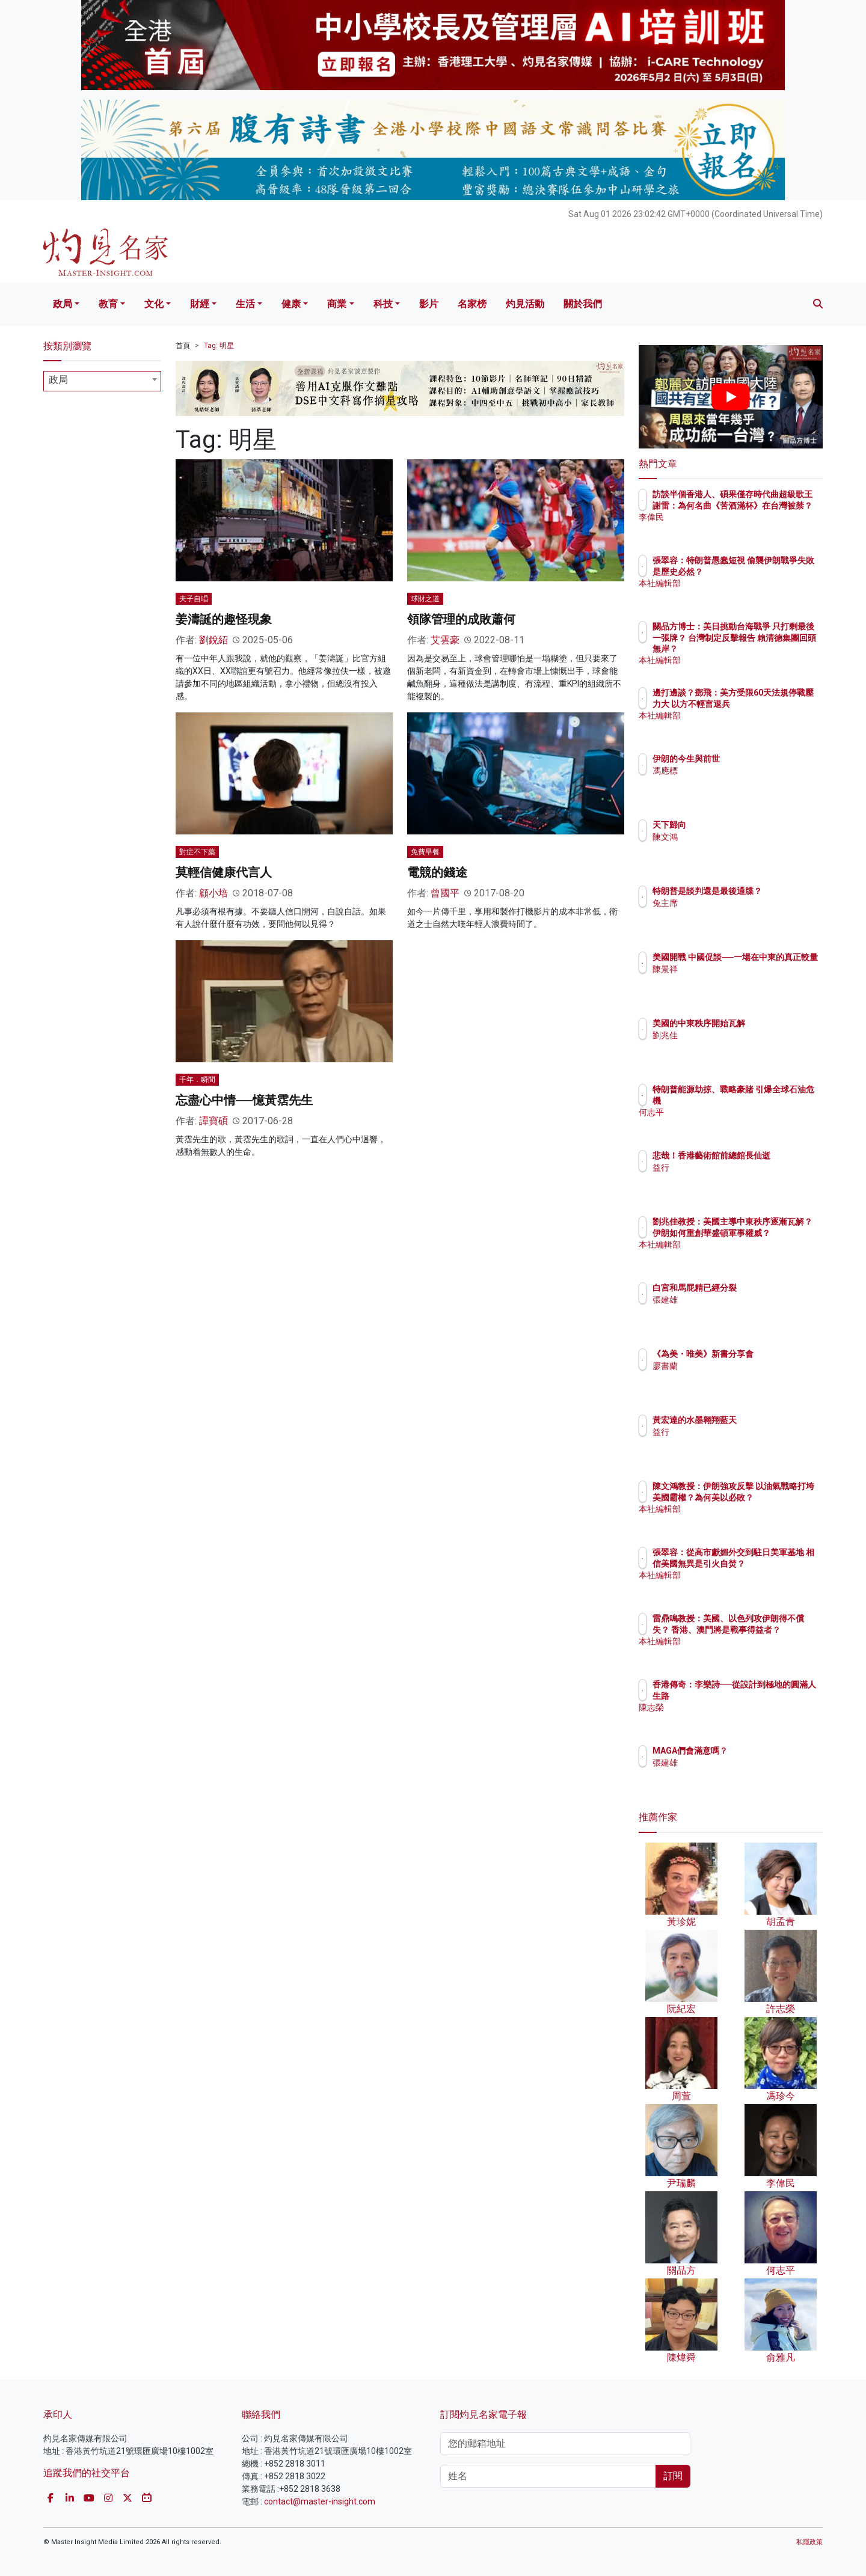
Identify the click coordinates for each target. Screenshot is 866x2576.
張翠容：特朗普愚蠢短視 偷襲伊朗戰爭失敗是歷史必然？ (769, 571)
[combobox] (102, 381)
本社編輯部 (744, 594)
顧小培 (213, 893)
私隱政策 (809, 2542)
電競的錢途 (437, 872)
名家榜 (472, 304)
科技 (383, 304)
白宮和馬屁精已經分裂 (765, 1288)
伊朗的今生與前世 (756, 758)
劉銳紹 (213, 640)
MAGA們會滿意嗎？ (760, 1750)
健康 (291, 304)
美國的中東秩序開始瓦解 (769, 1023)
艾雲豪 (445, 640)
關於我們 (583, 304)
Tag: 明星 (219, 345)
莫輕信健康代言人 (224, 872)
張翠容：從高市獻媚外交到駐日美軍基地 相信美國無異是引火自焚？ (770, 1563)
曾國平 (445, 893)
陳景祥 (735, 980)
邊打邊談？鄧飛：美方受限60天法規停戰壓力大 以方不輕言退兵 (769, 703)
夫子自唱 (193, 599)
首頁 (183, 345)
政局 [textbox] (58, 379)
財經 (199, 304)
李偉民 (735, 528)
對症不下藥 (197, 852)
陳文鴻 (735, 837)
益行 (731, 1178)
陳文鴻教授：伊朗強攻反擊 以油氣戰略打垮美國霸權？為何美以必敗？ (770, 1497)
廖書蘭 (735, 1376)
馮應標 (735, 771)
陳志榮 (735, 1707)
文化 (154, 304)
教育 (108, 304)
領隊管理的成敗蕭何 (461, 619)
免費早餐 (425, 852)
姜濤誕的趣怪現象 (224, 619)
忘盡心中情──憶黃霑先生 (244, 1100)
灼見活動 (525, 304)
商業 (336, 304)
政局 (62, 304)
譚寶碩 (213, 1121)
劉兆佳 (735, 1035)
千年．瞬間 (197, 1079)
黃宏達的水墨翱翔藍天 (765, 1420)
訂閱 (673, 2476)
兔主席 (735, 914)
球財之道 (425, 599)
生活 (245, 304)
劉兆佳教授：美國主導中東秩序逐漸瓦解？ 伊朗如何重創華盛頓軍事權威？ (770, 1232)
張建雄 (735, 1300)
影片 (428, 304)
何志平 (735, 1112)
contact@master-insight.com (319, 2501)
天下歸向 (740, 825)
